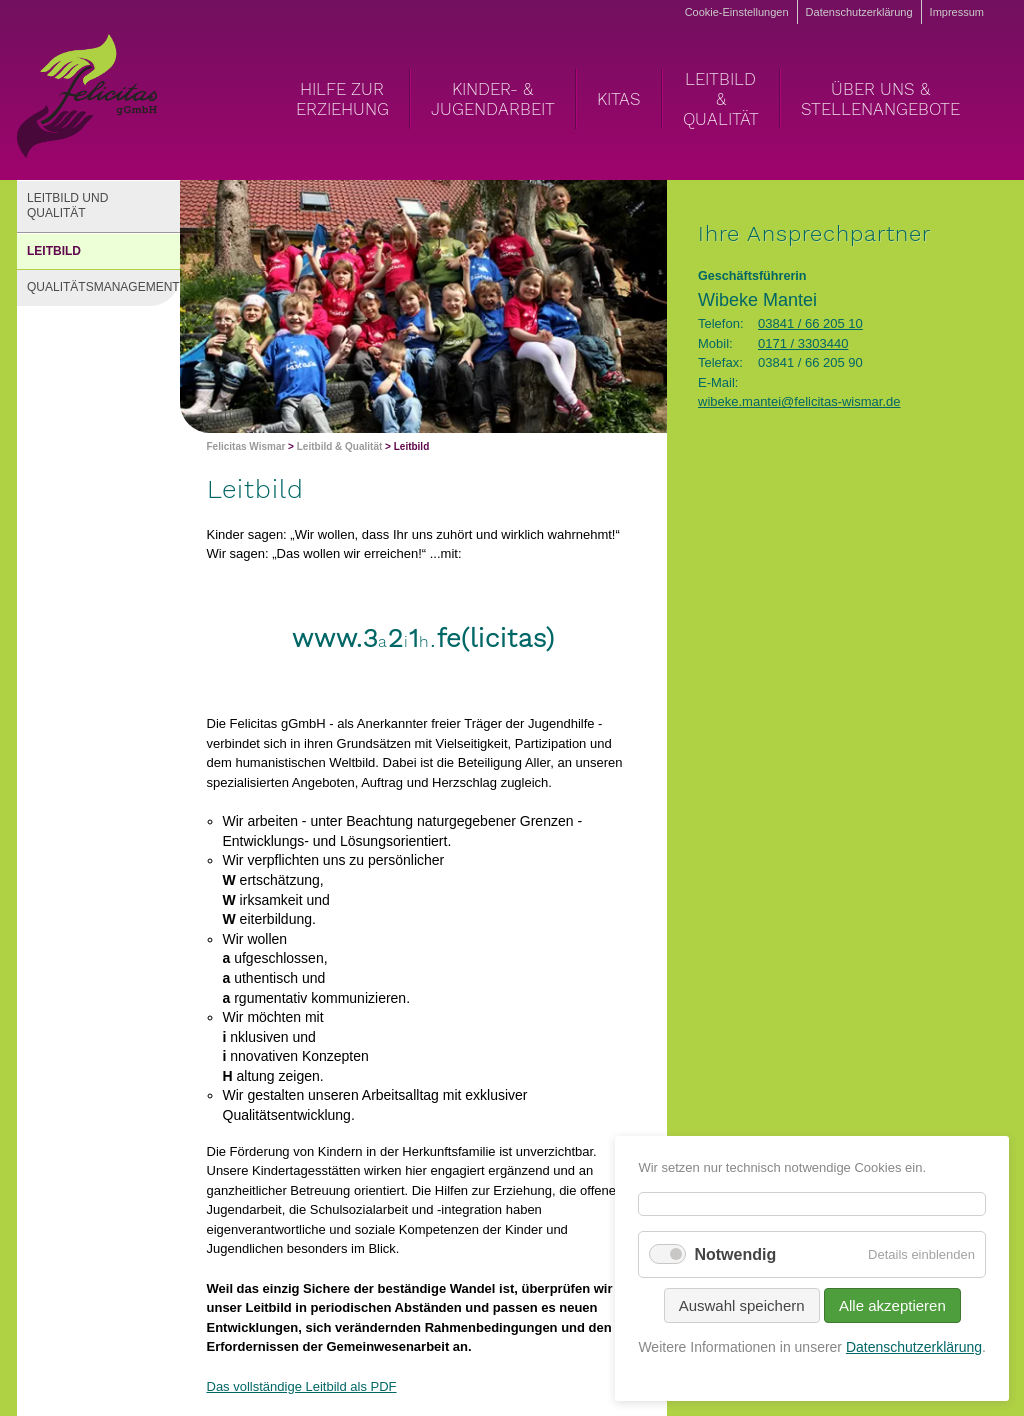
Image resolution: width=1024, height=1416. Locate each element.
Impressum (957, 12)
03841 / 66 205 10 (810, 323)
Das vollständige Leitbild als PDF (302, 1386)
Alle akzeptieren (892, 1305)
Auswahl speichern (742, 1305)
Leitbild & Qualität (340, 446)
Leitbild (54, 251)
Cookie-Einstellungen (737, 12)
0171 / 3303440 (803, 343)
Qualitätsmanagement (103, 287)
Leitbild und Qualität (67, 206)
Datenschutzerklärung (859, 12)
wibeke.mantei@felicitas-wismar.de (799, 401)
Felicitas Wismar (246, 446)
